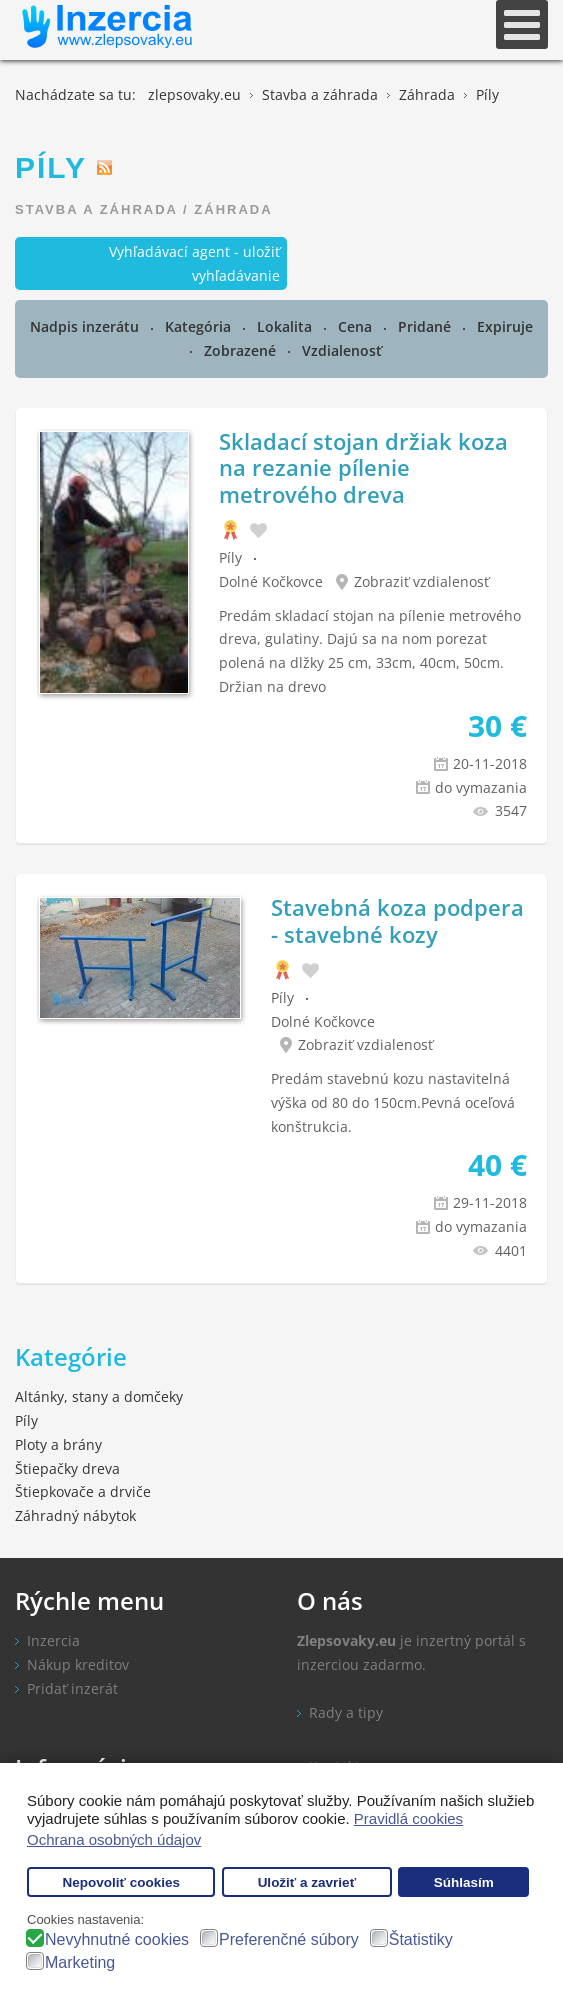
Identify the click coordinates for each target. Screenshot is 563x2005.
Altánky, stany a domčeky (99, 1396)
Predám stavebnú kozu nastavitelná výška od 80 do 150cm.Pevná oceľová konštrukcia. (393, 1102)
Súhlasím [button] (464, 1882)
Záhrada (233, 209)
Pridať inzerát (72, 1688)
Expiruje (505, 326)
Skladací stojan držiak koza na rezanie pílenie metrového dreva (363, 467)
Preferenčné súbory (289, 1939)
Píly (230, 557)
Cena (357, 326)
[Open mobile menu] (522, 24)
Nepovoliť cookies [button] (121, 1882)
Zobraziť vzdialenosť (421, 581)
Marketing (80, 1962)
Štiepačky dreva (67, 1468)
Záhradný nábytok (75, 1515)
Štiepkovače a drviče (83, 1491)
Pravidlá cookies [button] (408, 1818)
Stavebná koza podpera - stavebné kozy (397, 920)
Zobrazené (242, 350)
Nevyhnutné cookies (117, 1939)
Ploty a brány (58, 1444)
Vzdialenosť (342, 350)
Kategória (200, 326)
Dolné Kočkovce (271, 581)
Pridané (426, 326)
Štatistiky (421, 1939)
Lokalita (286, 326)
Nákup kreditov (78, 1664)
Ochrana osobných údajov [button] (114, 1839)
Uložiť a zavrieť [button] (307, 1882)
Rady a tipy (346, 1712)
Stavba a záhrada (96, 209)
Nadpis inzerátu (86, 326)
